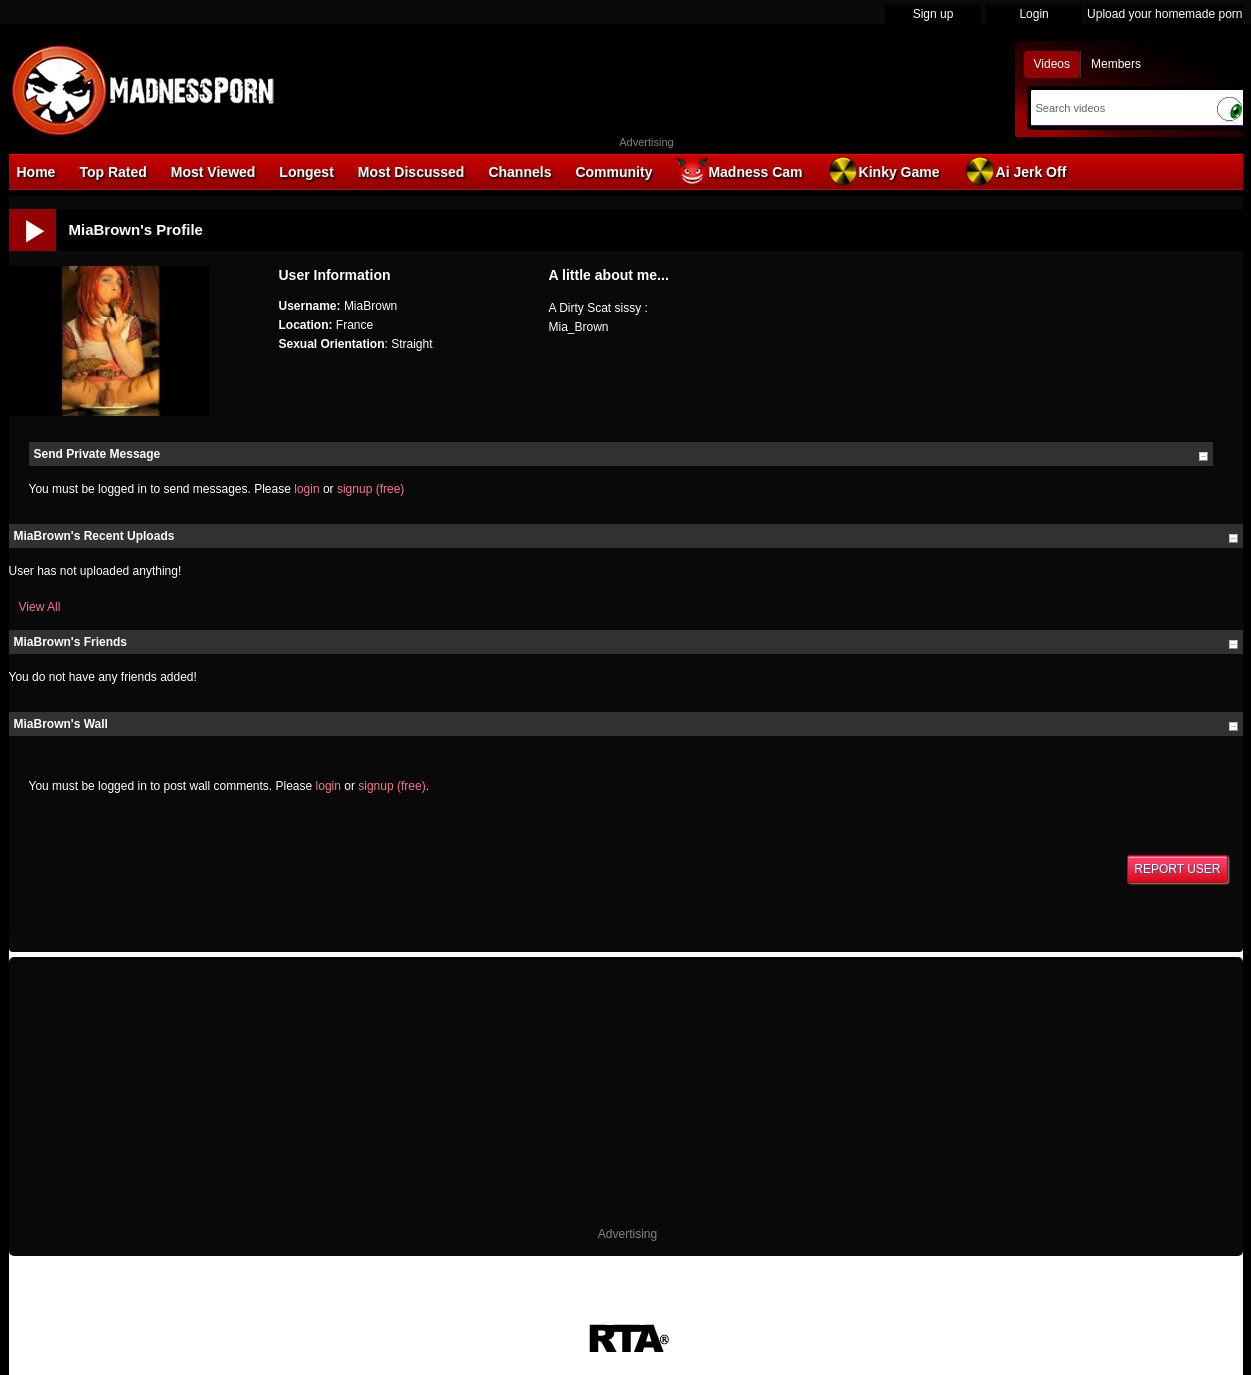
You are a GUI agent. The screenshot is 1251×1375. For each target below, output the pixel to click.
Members (1116, 64)
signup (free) (370, 489)
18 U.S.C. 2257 (614, 1313)
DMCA (455, 1313)
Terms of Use (523, 1313)
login (306, 489)
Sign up (933, 14)
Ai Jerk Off (1015, 171)
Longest (306, 172)
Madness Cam (739, 171)
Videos (1052, 64)
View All (40, 607)
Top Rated (112, 172)
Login (1033, 14)
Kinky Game (883, 171)
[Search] (1118, 108)
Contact (792, 1313)
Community (613, 172)
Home (36, 172)
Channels (519, 172)
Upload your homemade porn (1164, 14)
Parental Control (713, 1313)
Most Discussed (411, 172)
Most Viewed (213, 172)
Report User (1177, 869)
